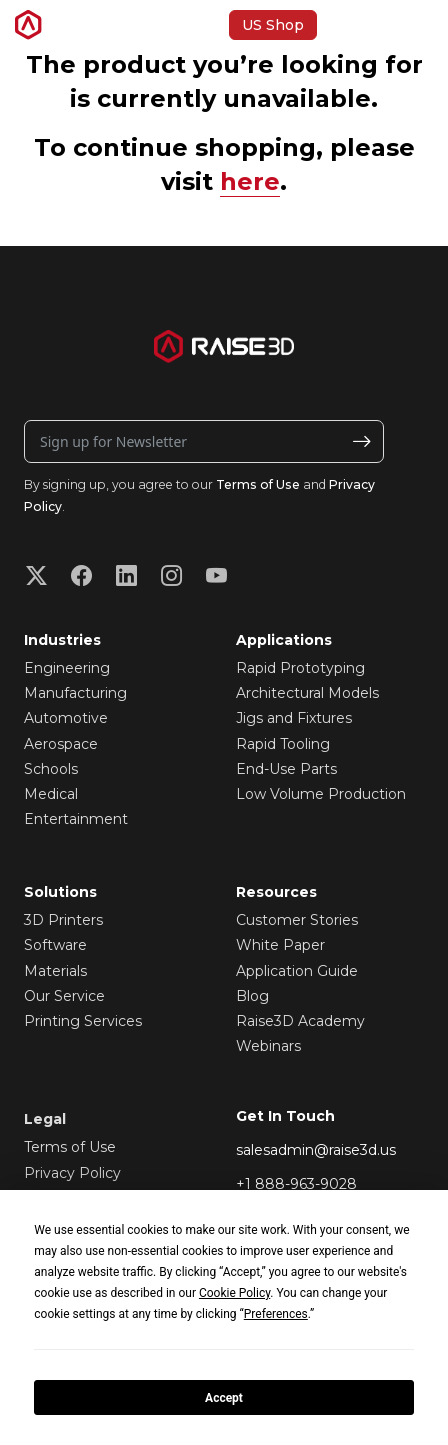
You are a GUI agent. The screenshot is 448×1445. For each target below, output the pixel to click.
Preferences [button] (276, 1314)
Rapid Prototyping (300, 668)
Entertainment (76, 819)
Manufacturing (75, 693)
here (250, 181)
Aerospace (61, 744)
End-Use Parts (286, 769)
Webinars (268, 1046)
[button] (421, 27)
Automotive (66, 718)
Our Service (64, 996)
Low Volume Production (321, 794)
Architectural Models (307, 693)
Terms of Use (258, 484)
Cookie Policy (234, 1293)
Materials (55, 971)
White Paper (280, 945)
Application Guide (297, 971)
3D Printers (63, 920)
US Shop (273, 25)
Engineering (67, 668)
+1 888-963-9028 (296, 1184)
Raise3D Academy (300, 1021)
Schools (51, 769)
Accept (224, 1398)
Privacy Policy (72, 1173)
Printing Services (83, 1021)
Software (55, 945)
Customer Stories (297, 920)
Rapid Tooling (283, 744)
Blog (252, 996)
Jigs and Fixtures (294, 718)
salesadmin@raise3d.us (316, 1150)
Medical (51, 794)
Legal (45, 1119)
